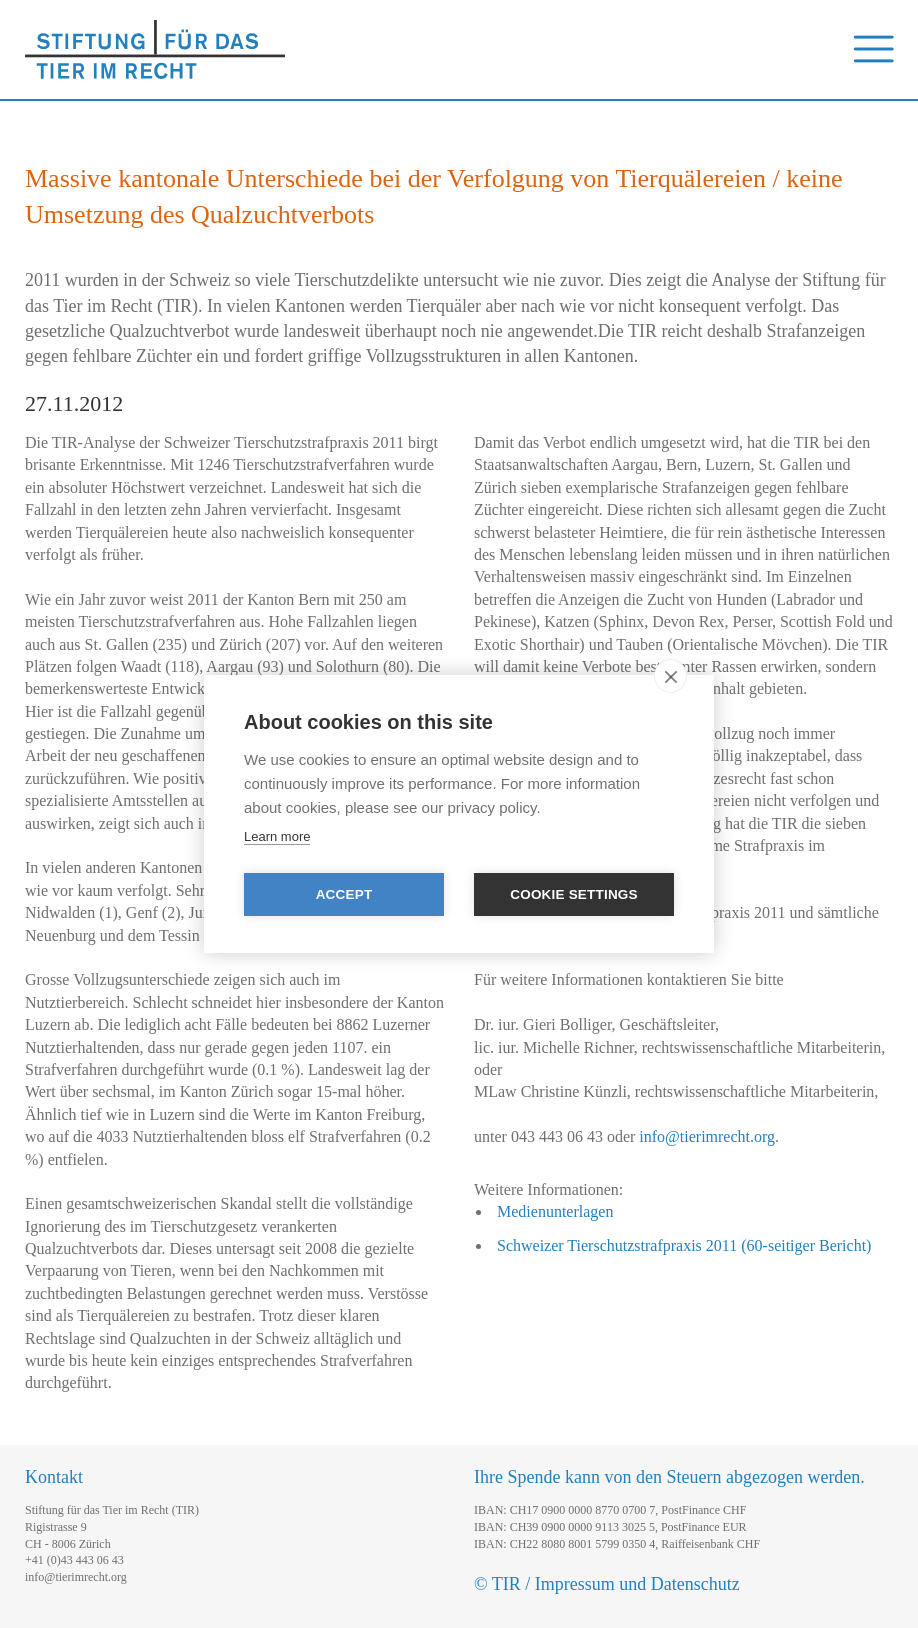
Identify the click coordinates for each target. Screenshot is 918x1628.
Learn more (277, 836)
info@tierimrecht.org (707, 1136)
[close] (670, 676)
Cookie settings (574, 894)
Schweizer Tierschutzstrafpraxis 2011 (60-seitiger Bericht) (684, 1245)
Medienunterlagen (555, 1211)
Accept (344, 894)
